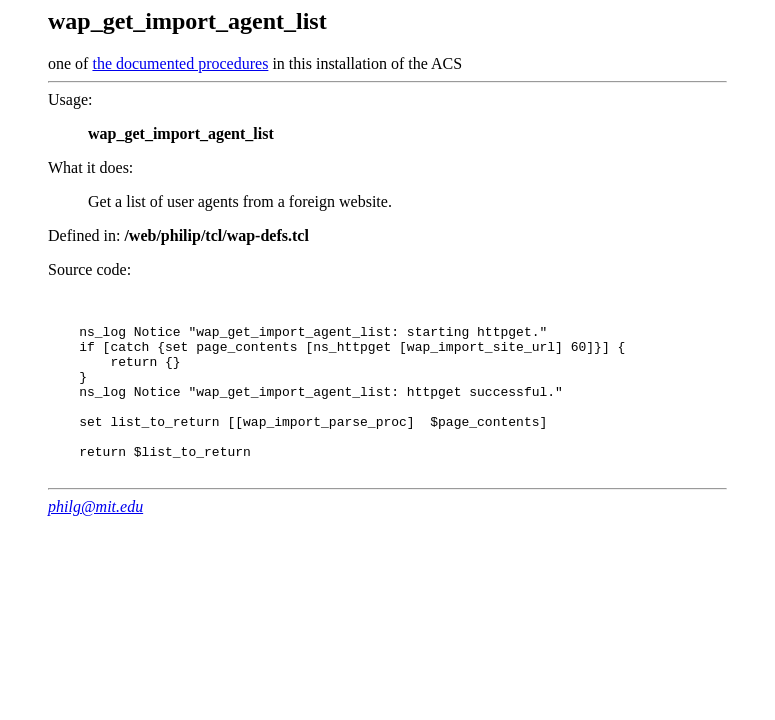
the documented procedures (180, 63)
